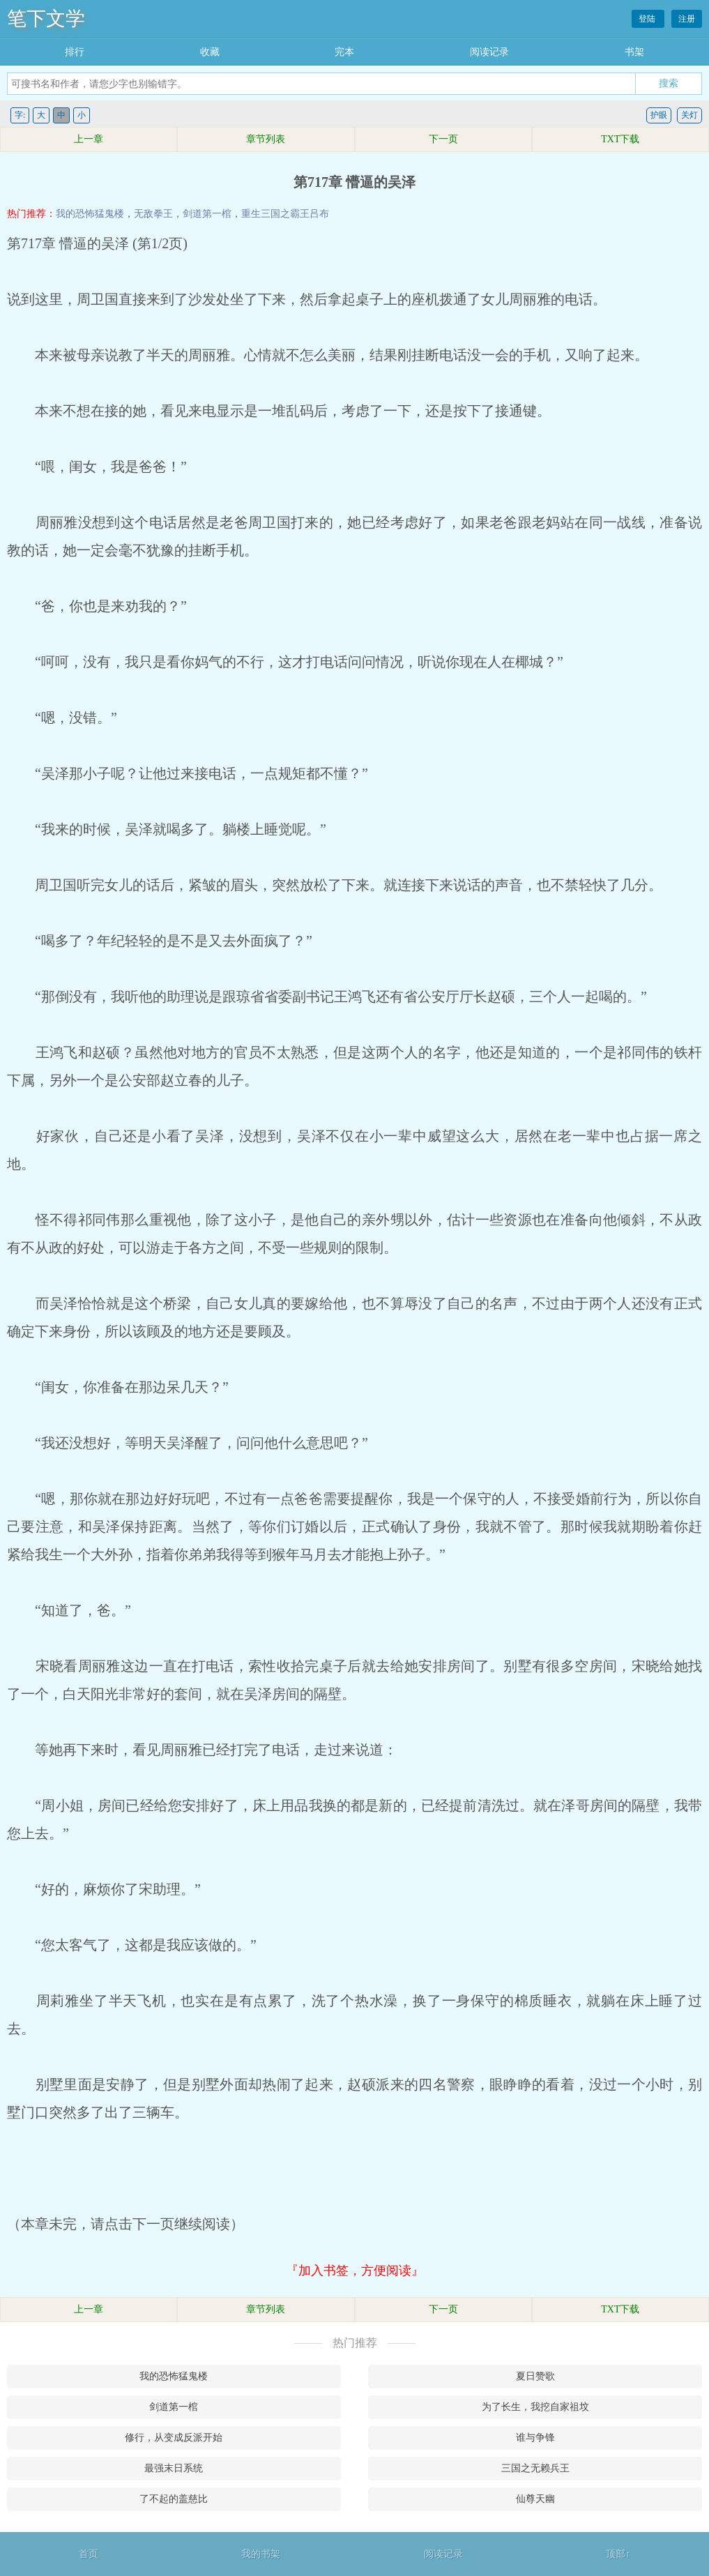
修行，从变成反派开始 (173, 2437)
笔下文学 (46, 18)
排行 (74, 52)
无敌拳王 (153, 214)
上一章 (88, 139)
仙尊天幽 (535, 2499)
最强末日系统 (173, 2468)
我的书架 (260, 2554)
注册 (686, 19)
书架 (634, 52)
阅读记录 (489, 52)
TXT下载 (620, 139)
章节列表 (265, 139)
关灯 (689, 115)
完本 (344, 52)
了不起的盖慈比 (173, 2499)
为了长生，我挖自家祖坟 (535, 2407)
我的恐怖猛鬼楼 (90, 214)
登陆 (648, 19)
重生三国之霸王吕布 (285, 214)
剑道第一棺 (207, 214)
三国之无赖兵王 (535, 2468)
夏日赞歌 (535, 2376)
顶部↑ (618, 2554)
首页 (88, 2554)
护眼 (658, 115)
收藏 (210, 52)
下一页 (443, 139)
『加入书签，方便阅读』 (355, 2271)
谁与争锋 (535, 2437)
